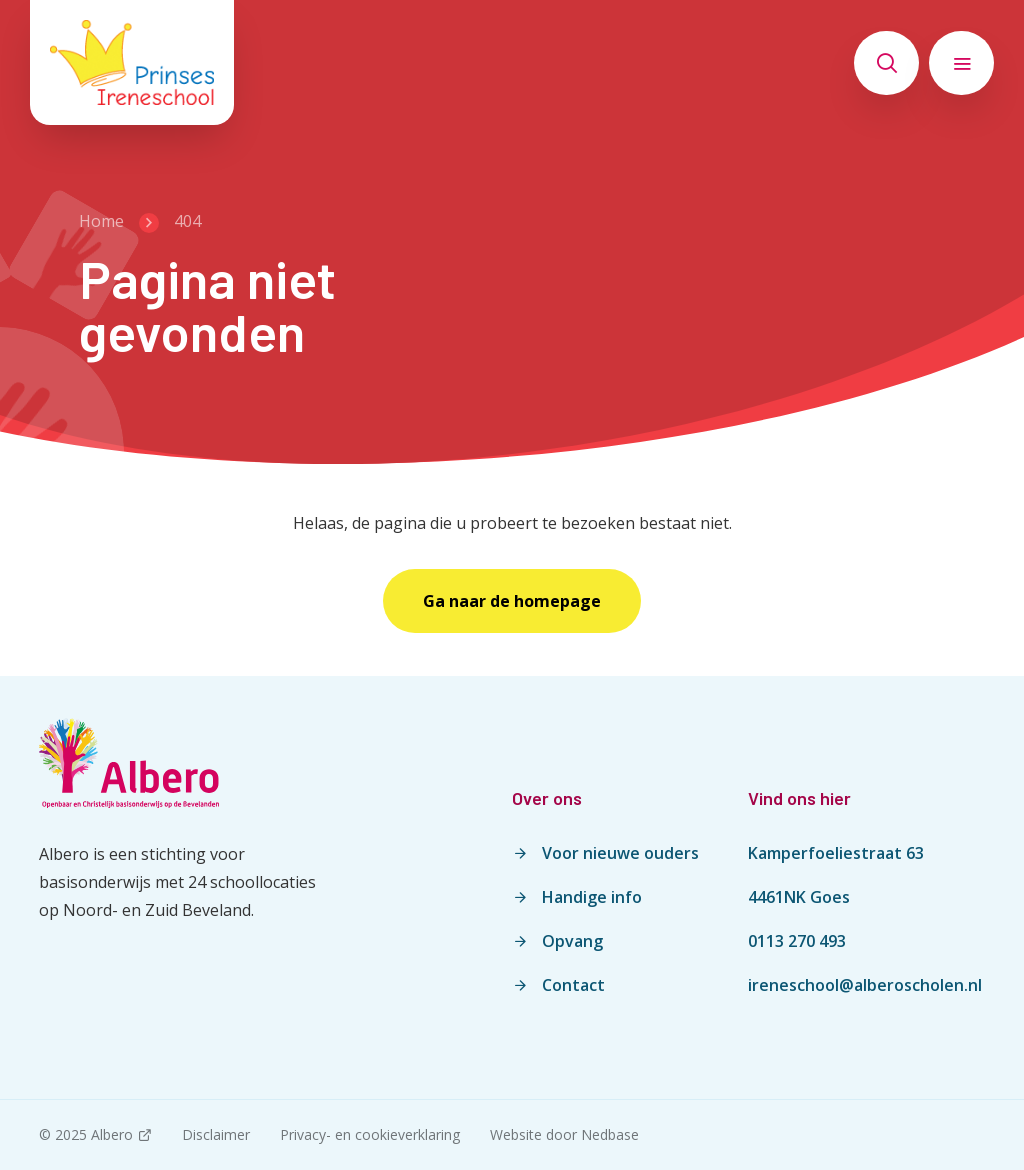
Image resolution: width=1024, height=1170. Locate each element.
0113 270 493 (797, 941)
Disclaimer (216, 1134)
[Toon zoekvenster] (886, 63)
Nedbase (610, 1134)
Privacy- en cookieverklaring (370, 1134)
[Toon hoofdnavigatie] (961, 63)
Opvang (572, 941)
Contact (573, 985)
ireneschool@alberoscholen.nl (865, 985)
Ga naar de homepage (512, 601)
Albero (112, 1134)
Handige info (592, 897)
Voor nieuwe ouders (620, 853)
